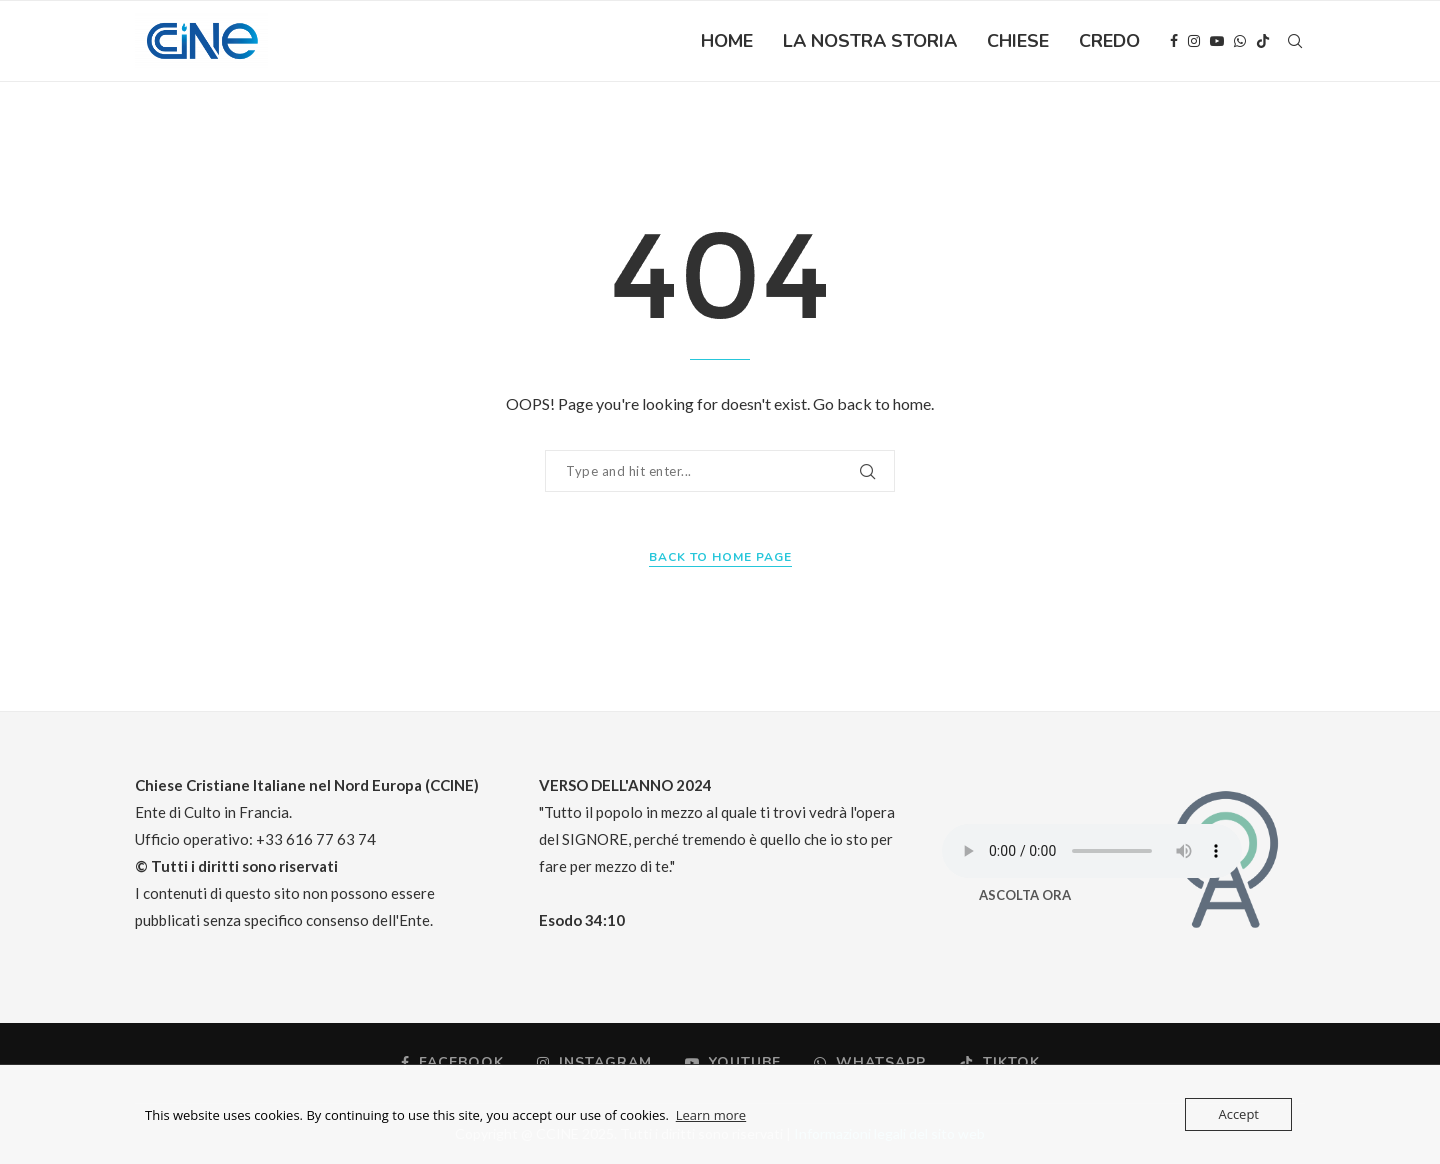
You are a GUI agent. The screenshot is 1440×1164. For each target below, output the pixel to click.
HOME (727, 41)
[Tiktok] (1263, 41)
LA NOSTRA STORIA (870, 41)
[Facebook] (1174, 41)
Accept (1238, 1114)
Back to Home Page (720, 557)
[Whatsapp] (1240, 41)
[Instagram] (1194, 41)
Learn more (711, 1115)
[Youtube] (1217, 41)
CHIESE (1018, 41)
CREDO (1109, 41)
